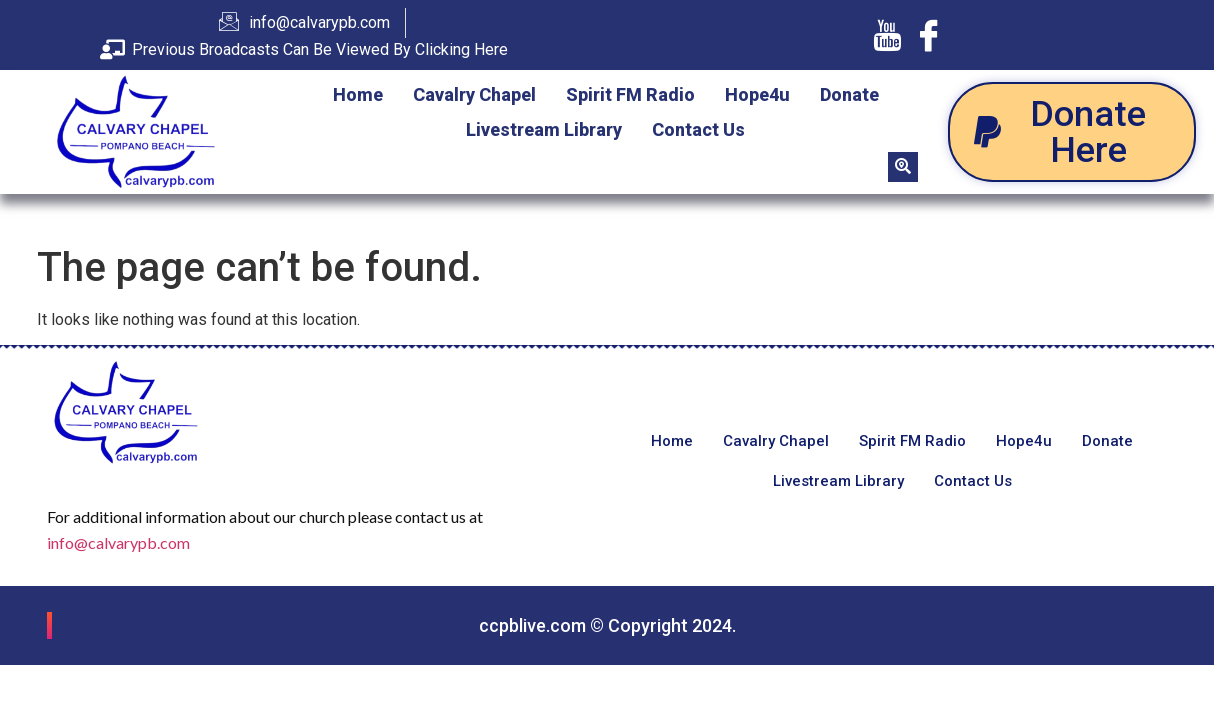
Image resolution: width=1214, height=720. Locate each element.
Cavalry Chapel (474, 94)
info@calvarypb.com (118, 542)
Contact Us (698, 129)
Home (358, 94)
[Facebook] (929, 35)
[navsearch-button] (903, 167)
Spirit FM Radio (630, 94)
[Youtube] (887, 35)
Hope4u (757, 94)
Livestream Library (544, 129)
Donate (849, 94)
